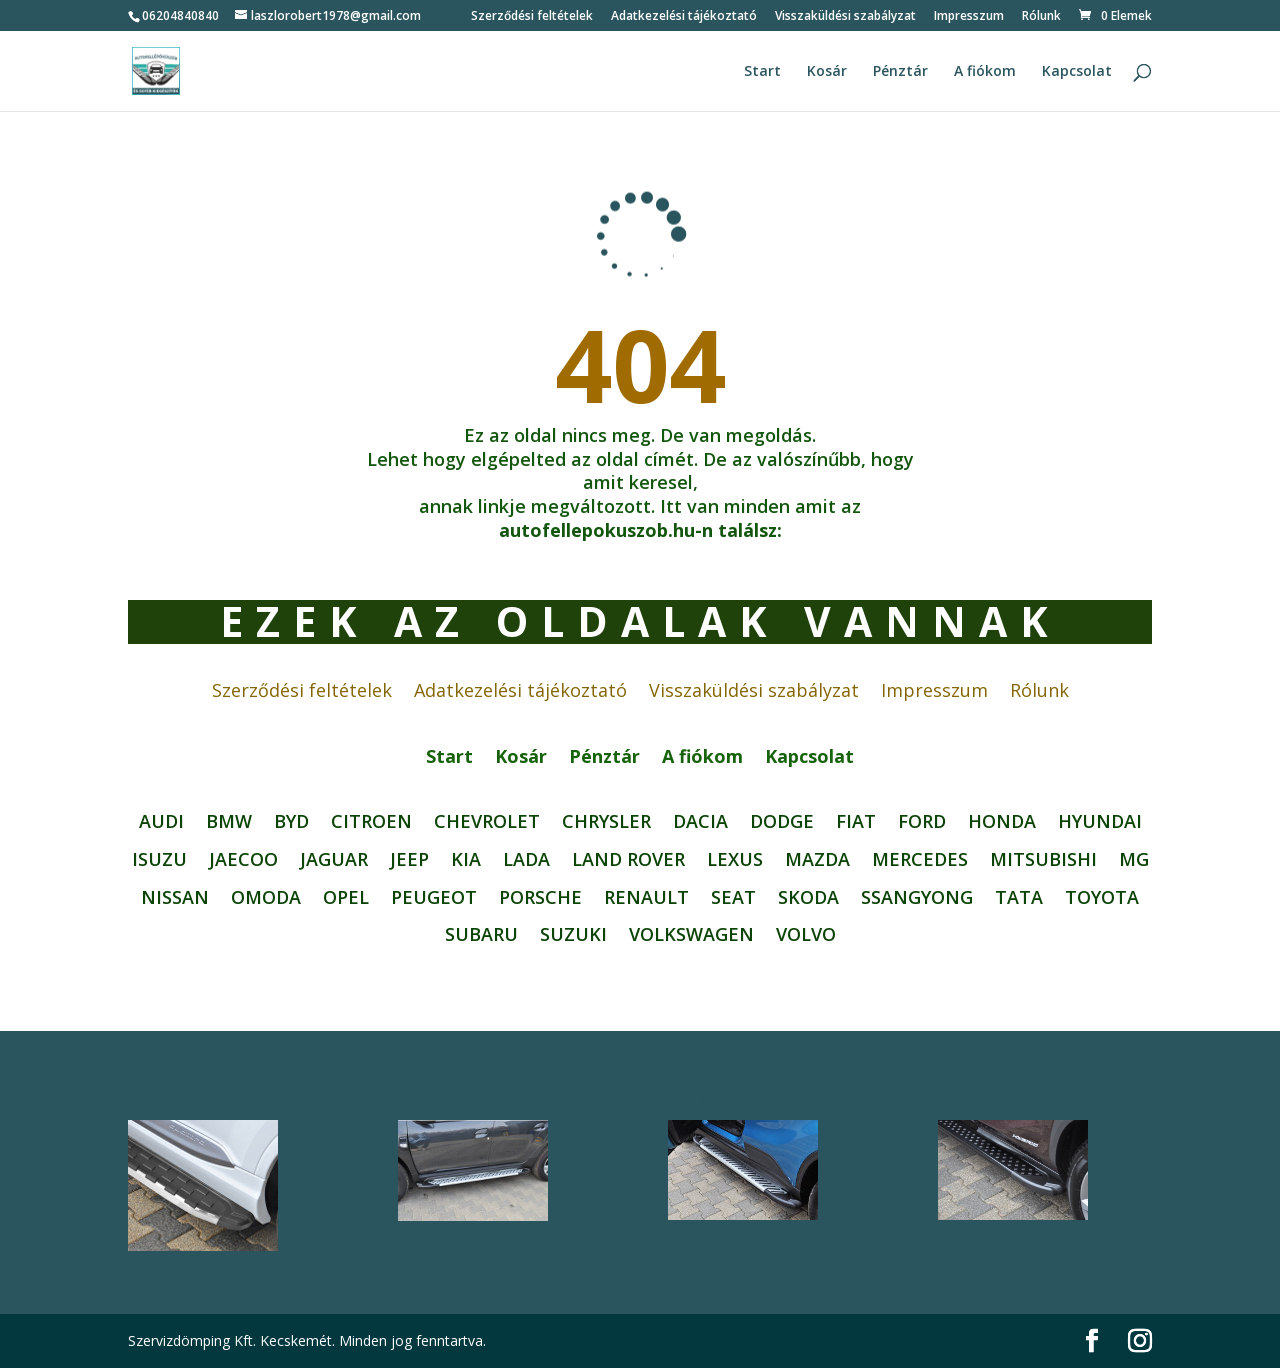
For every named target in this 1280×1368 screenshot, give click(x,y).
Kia (466, 860)
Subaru (481, 935)
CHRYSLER (606, 822)
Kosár (827, 72)
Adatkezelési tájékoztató (684, 17)
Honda (1002, 822)
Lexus (735, 860)
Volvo (806, 935)
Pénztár (900, 72)
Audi (161, 822)
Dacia (700, 822)
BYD (291, 822)
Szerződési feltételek (532, 17)
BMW (229, 822)
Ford (922, 822)
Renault (646, 898)
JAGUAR (334, 860)
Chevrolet (487, 822)
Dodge (782, 822)
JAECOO (243, 860)
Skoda (808, 898)
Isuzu (159, 860)
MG (1134, 860)
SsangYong (917, 898)
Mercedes (920, 860)
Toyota (1102, 898)
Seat (733, 898)
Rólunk (1041, 17)
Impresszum (969, 17)
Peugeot (434, 898)
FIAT (856, 822)
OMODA (266, 898)
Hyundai (1100, 822)
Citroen (371, 822)
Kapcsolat (1077, 72)
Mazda (817, 860)
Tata (1019, 898)
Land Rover (628, 860)
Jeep (409, 860)
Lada (526, 860)
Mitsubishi (1043, 860)
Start (762, 72)
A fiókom (985, 72)
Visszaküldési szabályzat (845, 17)
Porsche (540, 898)
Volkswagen (691, 935)
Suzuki (573, 935)
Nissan (175, 898)
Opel (346, 898)
